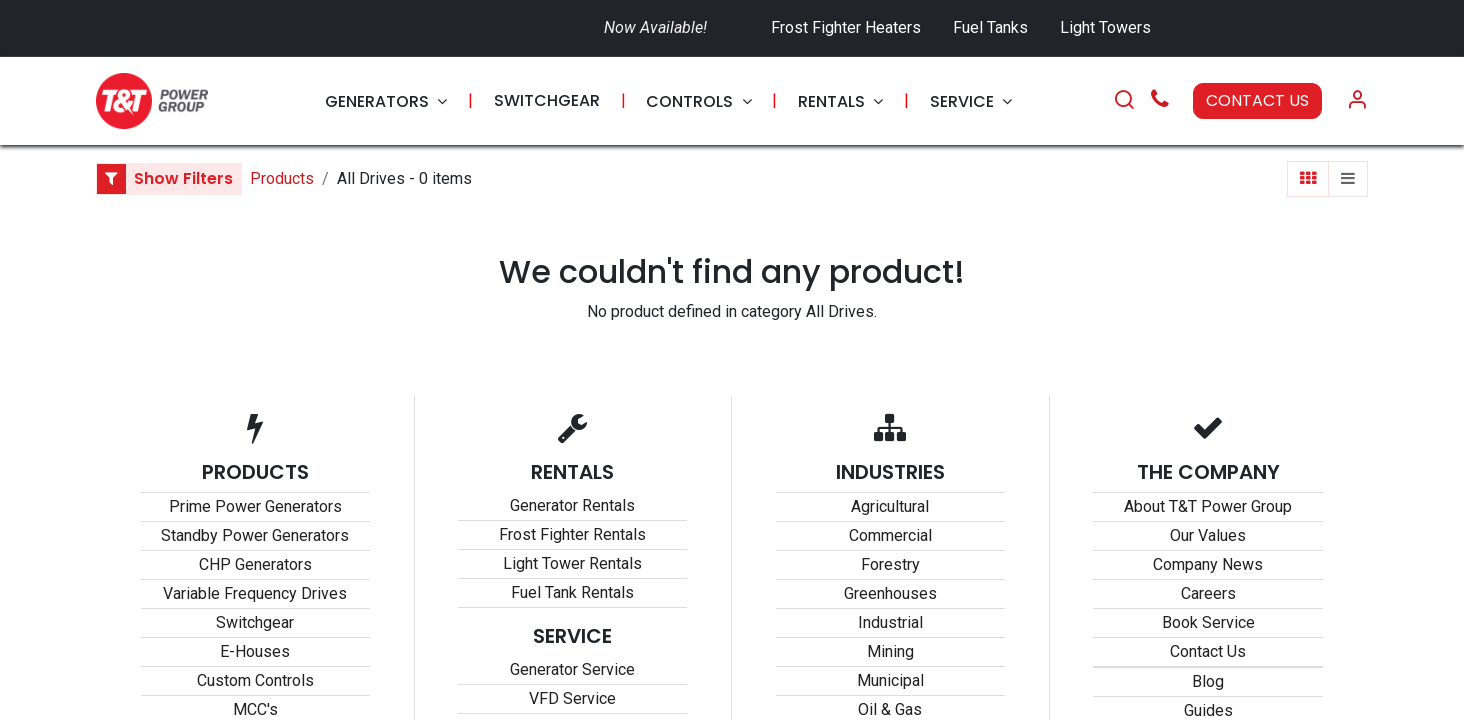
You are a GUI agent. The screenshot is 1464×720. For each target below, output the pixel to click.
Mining (890, 651)
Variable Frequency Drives (255, 593)
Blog (1208, 681)
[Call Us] (1160, 101)
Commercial (890, 535)
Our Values (1208, 535)
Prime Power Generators (255, 506)
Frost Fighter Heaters (846, 27)
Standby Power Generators (255, 535)
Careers (1208, 593)
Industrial (890, 622)
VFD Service (572, 698)
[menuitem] (386, 101)
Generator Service (572, 669)
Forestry (890, 564)
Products (282, 178)
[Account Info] (1357, 101)
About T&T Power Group (1208, 506)
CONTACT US (1257, 100)
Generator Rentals (572, 505)
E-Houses (255, 651)
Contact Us (1208, 651)
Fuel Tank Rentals (572, 592)
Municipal (890, 680)
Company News (1208, 564)
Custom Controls (255, 680)
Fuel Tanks (992, 27)
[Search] (1124, 101)
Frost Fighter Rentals (572, 534)
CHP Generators (255, 564)
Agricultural (890, 506)
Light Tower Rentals (572, 563)
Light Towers (1105, 27)
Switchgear (255, 622)
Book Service (1208, 622)
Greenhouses (890, 593)
